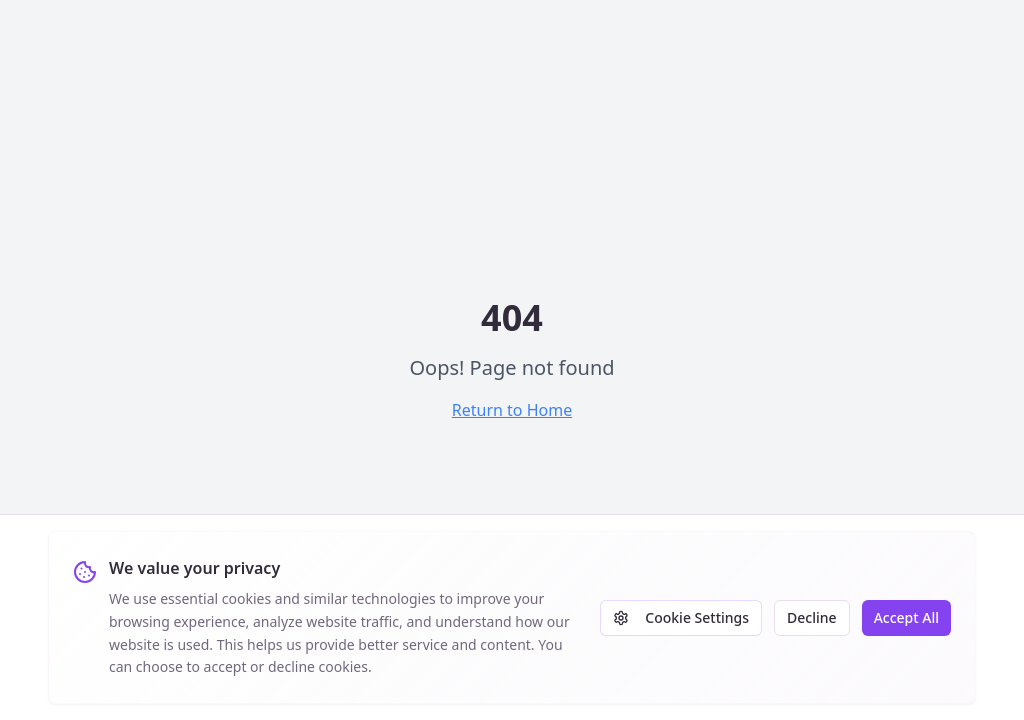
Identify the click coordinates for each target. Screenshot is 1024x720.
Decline (812, 617)
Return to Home (512, 410)
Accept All (906, 617)
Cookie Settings (681, 617)
